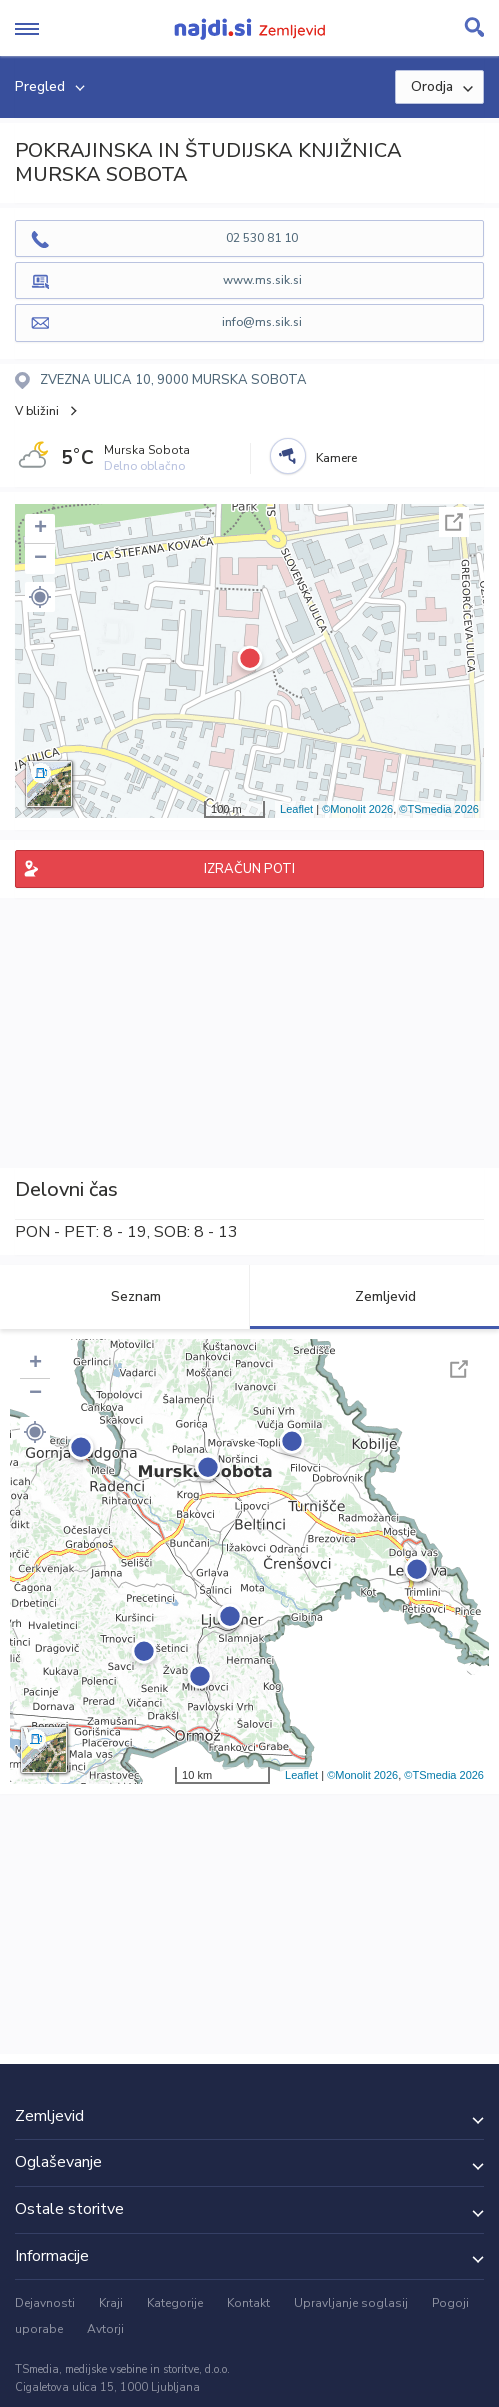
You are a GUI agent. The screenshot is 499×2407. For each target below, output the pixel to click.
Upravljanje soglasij (351, 2303)
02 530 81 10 (262, 238)
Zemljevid (374, 1296)
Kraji (111, 2303)
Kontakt (248, 2303)
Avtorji (105, 2329)
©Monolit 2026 (357, 809)
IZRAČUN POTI (249, 869)
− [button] (40, 559)
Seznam (124, 1296)
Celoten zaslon (454, 522)
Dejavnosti (45, 2303)
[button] (40, 597)
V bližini (37, 411)
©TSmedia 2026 (439, 809)
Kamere (336, 458)
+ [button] (40, 529)
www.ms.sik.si (262, 280)
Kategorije (175, 2303)
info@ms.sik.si (262, 322)
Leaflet (296, 809)
